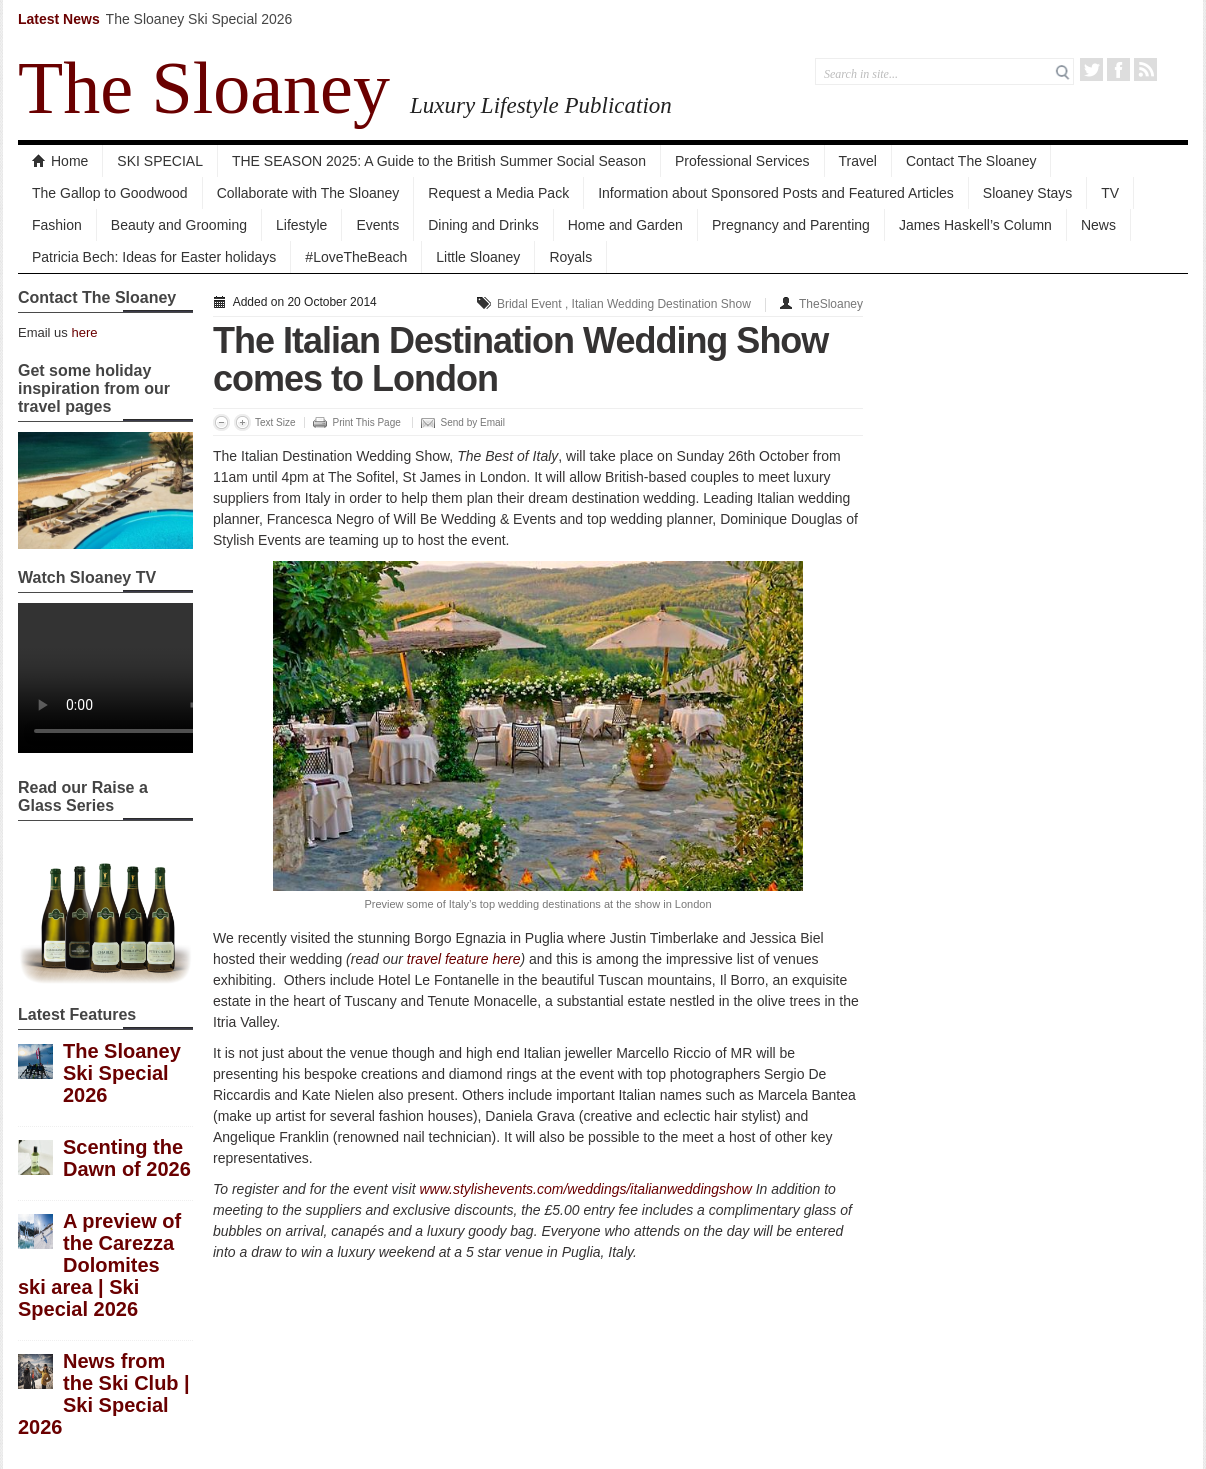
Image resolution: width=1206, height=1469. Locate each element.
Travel (858, 161)
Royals (570, 257)
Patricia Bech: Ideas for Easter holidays (154, 257)
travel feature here (464, 959)
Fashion (57, 225)
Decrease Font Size (221, 422)
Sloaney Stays (1028, 193)
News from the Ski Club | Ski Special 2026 (104, 1394)
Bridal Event (529, 304)
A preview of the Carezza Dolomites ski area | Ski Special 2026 (99, 1265)
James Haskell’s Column (975, 225)
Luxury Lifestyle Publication (541, 105)
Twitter (1091, 69)
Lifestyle (301, 225)
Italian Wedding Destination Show (661, 304)
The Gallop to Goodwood (110, 193)
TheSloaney (831, 304)
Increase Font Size (242, 422)
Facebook (1118, 69)
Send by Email (473, 422)
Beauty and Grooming (179, 225)
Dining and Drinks (483, 225)
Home (60, 161)
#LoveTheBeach (356, 257)
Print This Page (367, 422)
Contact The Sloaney (971, 161)
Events (377, 225)
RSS (1145, 69)
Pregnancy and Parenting (791, 225)
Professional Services (742, 161)
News (1098, 225)
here (84, 332)
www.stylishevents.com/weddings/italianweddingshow (585, 1189)
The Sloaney (204, 88)
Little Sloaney (478, 257)
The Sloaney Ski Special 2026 (199, 19)
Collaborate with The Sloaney (308, 193)
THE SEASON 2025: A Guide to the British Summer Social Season (439, 161)
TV (1110, 193)
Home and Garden (625, 225)
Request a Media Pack (498, 193)
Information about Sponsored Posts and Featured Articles (776, 193)
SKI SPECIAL (160, 161)
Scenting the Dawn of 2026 (127, 1158)
